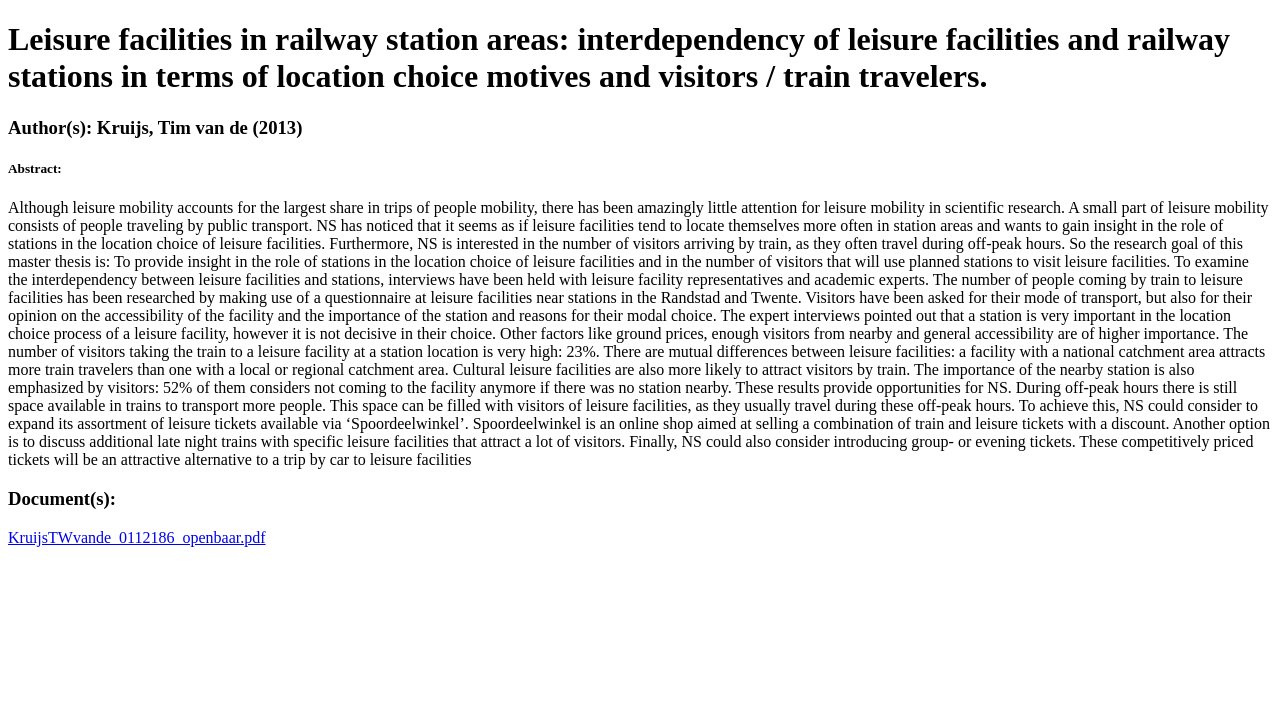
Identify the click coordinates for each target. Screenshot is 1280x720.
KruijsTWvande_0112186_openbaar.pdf (137, 537)
